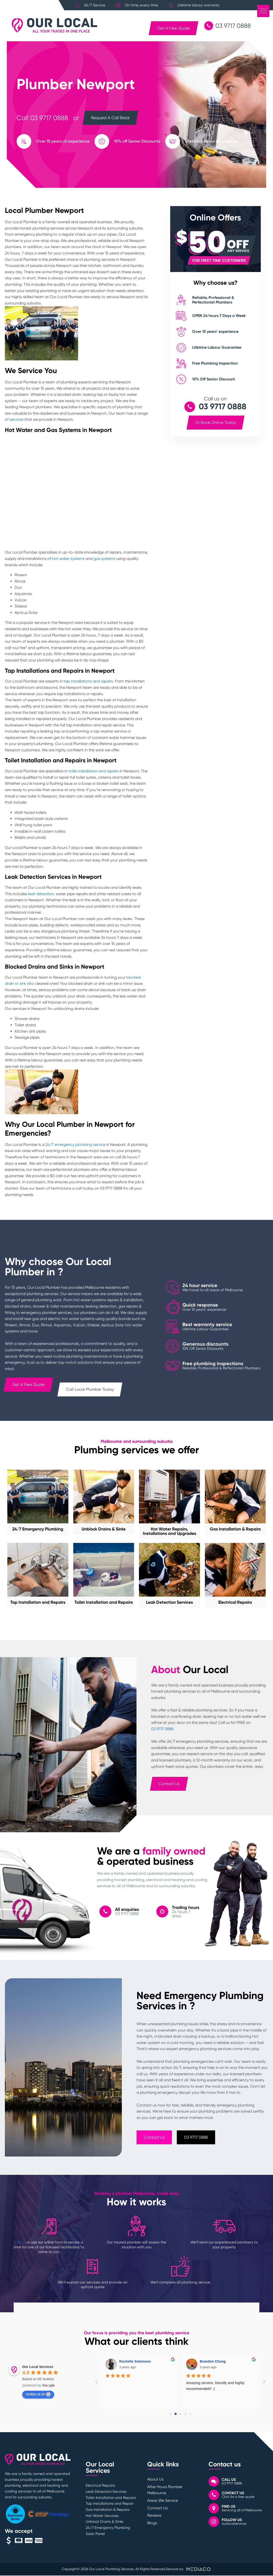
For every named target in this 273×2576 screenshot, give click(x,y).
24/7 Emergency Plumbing (108, 2527)
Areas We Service (162, 2501)
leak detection (41, 893)
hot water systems (68, 558)
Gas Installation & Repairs (108, 2509)
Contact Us (157, 2508)
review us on (38, 2395)
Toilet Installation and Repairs (111, 2498)
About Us (155, 2480)
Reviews (154, 2516)
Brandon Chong (212, 2362)
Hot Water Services (102, 2515)
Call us (20, 2243)
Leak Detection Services (106, 2492)
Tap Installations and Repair (110, 2504)
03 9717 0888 (49, 118)
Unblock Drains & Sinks (104, 2521)
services (16, 419)
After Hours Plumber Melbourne (164, 2490)
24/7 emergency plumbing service (75, 1144)
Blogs (152, 2523)
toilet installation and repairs (93, 771)
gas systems (104, 558)
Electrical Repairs (100, 2486)
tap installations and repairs (88, 681)
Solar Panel (95, 2533)
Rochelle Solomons (135, 2362)
